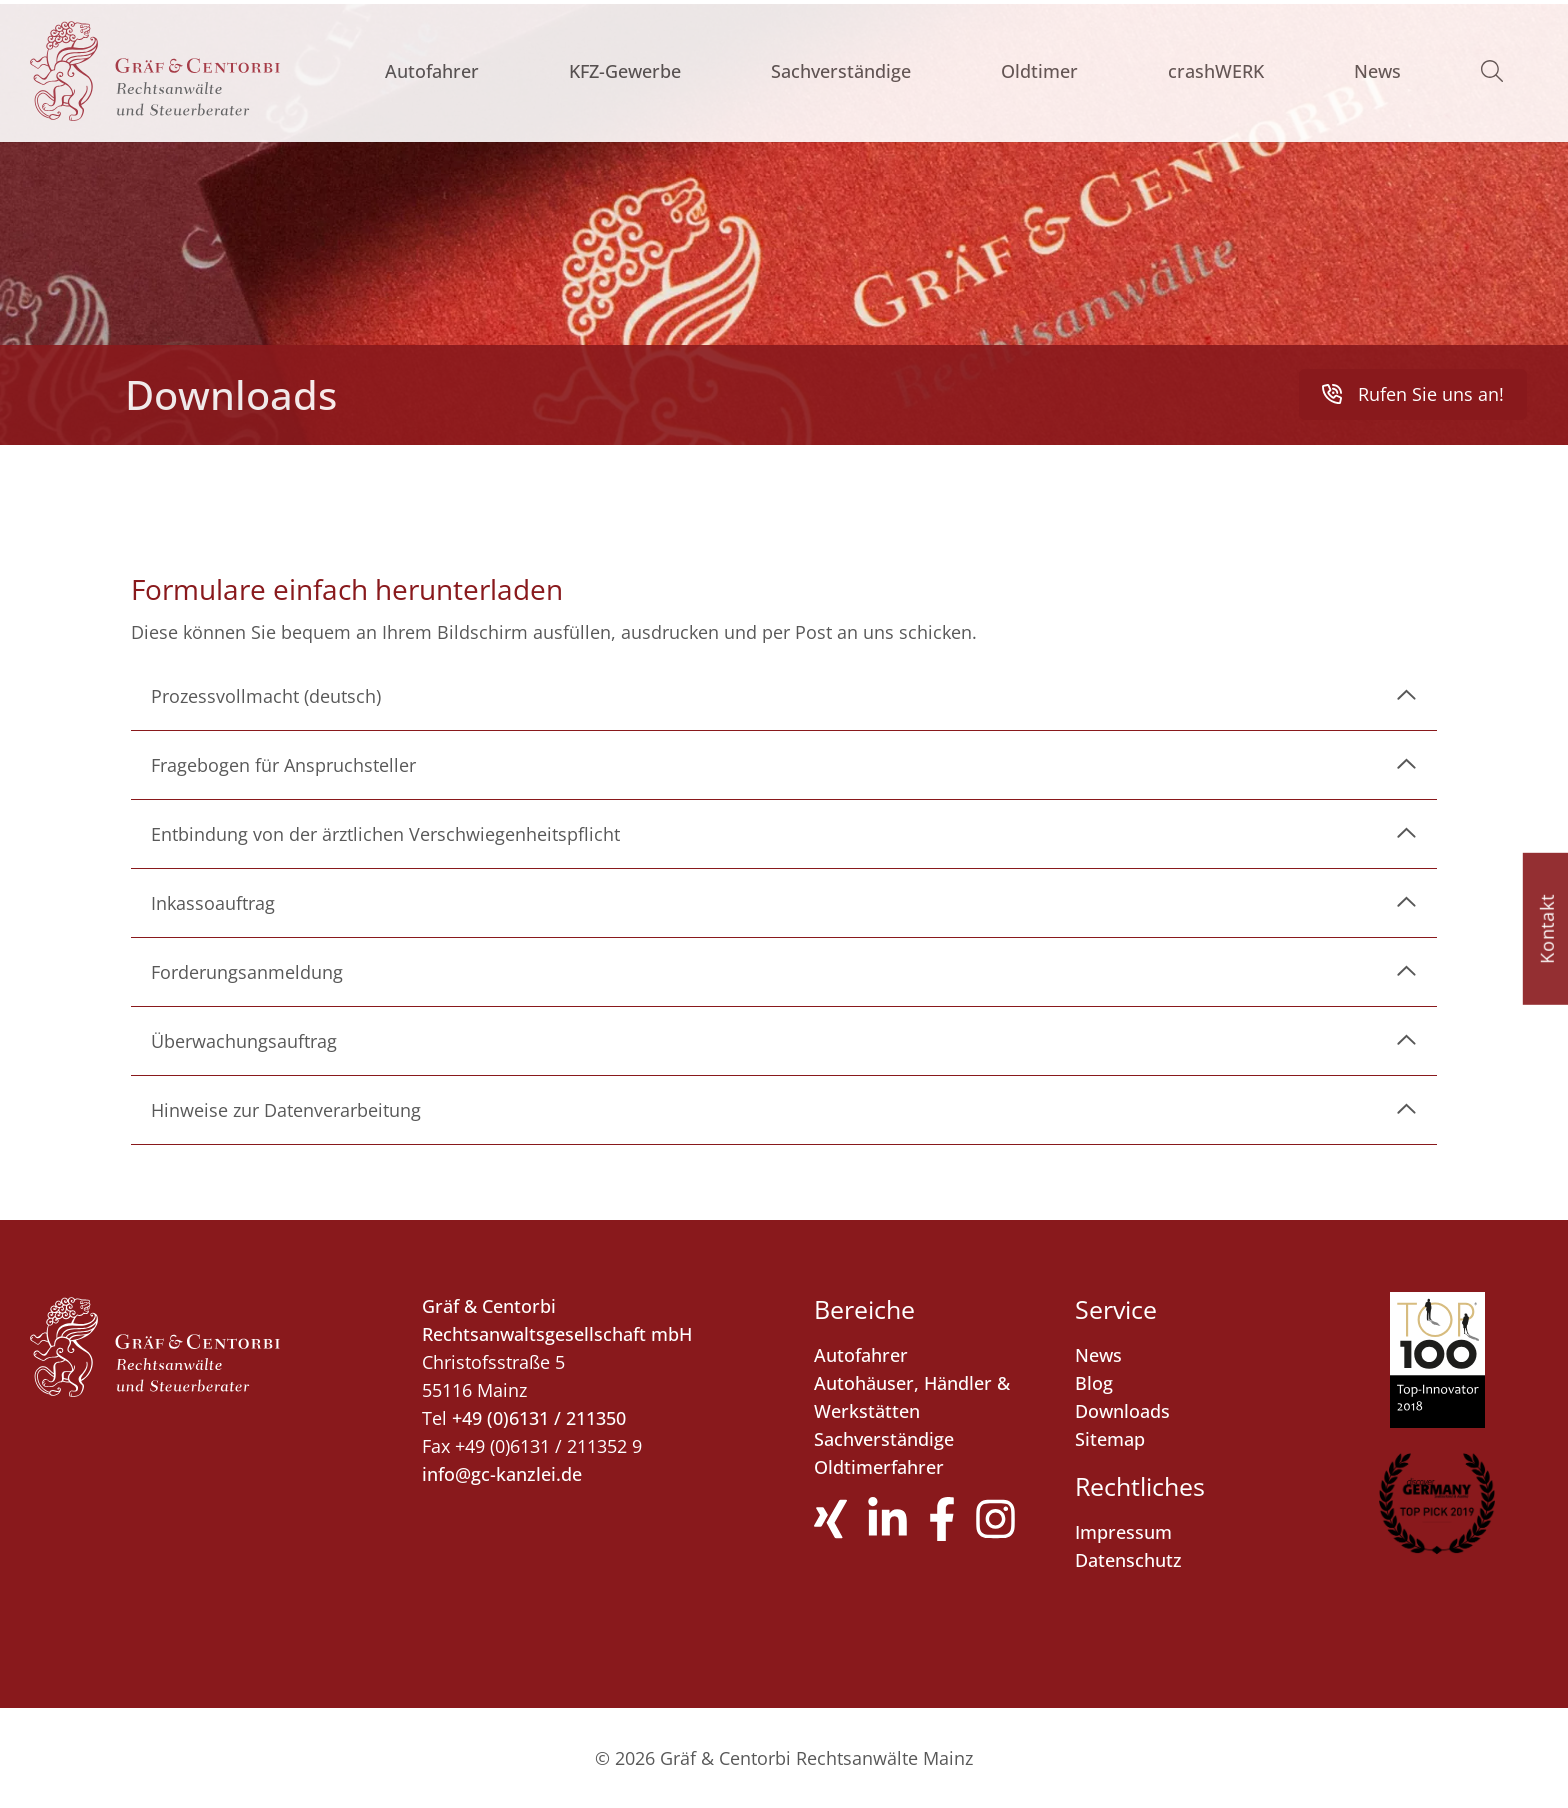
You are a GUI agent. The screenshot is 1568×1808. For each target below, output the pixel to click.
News (1377, 71)
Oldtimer (1039, 71)
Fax (436, 1446)
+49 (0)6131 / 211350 (539, 1418)
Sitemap (1110, 1439)
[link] (784, 696)
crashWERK (1216, 71)
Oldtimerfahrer (879, 1467)
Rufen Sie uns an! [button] (1413, 393)
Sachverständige (841, 71)
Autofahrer (432, 71)
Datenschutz (1128, 1560)
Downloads (1122, 1411)
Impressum (1123, 1532)
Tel (434, 1418)
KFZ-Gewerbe (625, 71)
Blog (1094, 1383)
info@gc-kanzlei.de (502, 1474)
